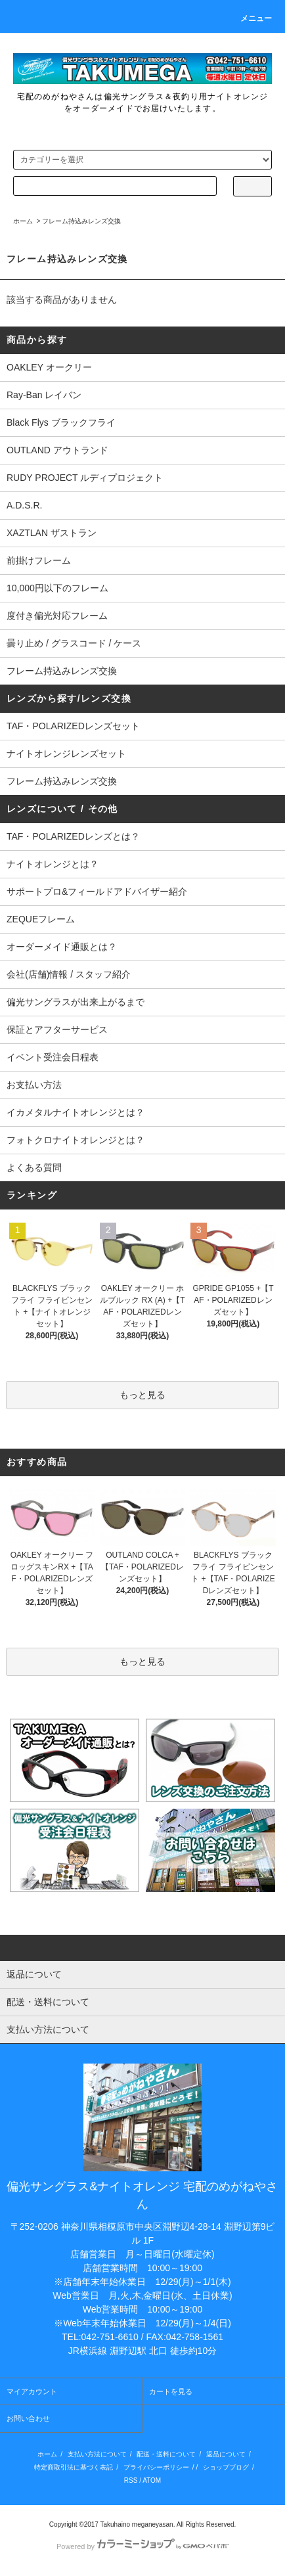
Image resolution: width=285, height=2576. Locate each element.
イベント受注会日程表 (53, 1057)
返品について (226, 2454)
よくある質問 (34, 1167)
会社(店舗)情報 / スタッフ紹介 (69, 974)
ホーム (23, 221)
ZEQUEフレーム (41, 919)
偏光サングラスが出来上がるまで (75, 1002)
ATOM (151, 2480)
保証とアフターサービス (57, 1029)
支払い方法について (97, 2454)
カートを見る (170, 2391)
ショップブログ (226, 2467)
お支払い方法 (34, 1084)
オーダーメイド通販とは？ (62, 946)
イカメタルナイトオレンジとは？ (75, 1112)
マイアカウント (32, 2391)
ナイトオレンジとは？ (53, 864)
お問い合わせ (28, 2418)
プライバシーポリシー (156, 2467)
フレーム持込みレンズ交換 (81, 221)
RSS (131, 2480)
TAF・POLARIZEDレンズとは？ (73, 836)
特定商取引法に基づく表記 (73, 2467)
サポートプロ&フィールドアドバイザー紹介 (97, 891)
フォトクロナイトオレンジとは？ (75, 1140)
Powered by (142, 2546)
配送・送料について (166, 2454)
